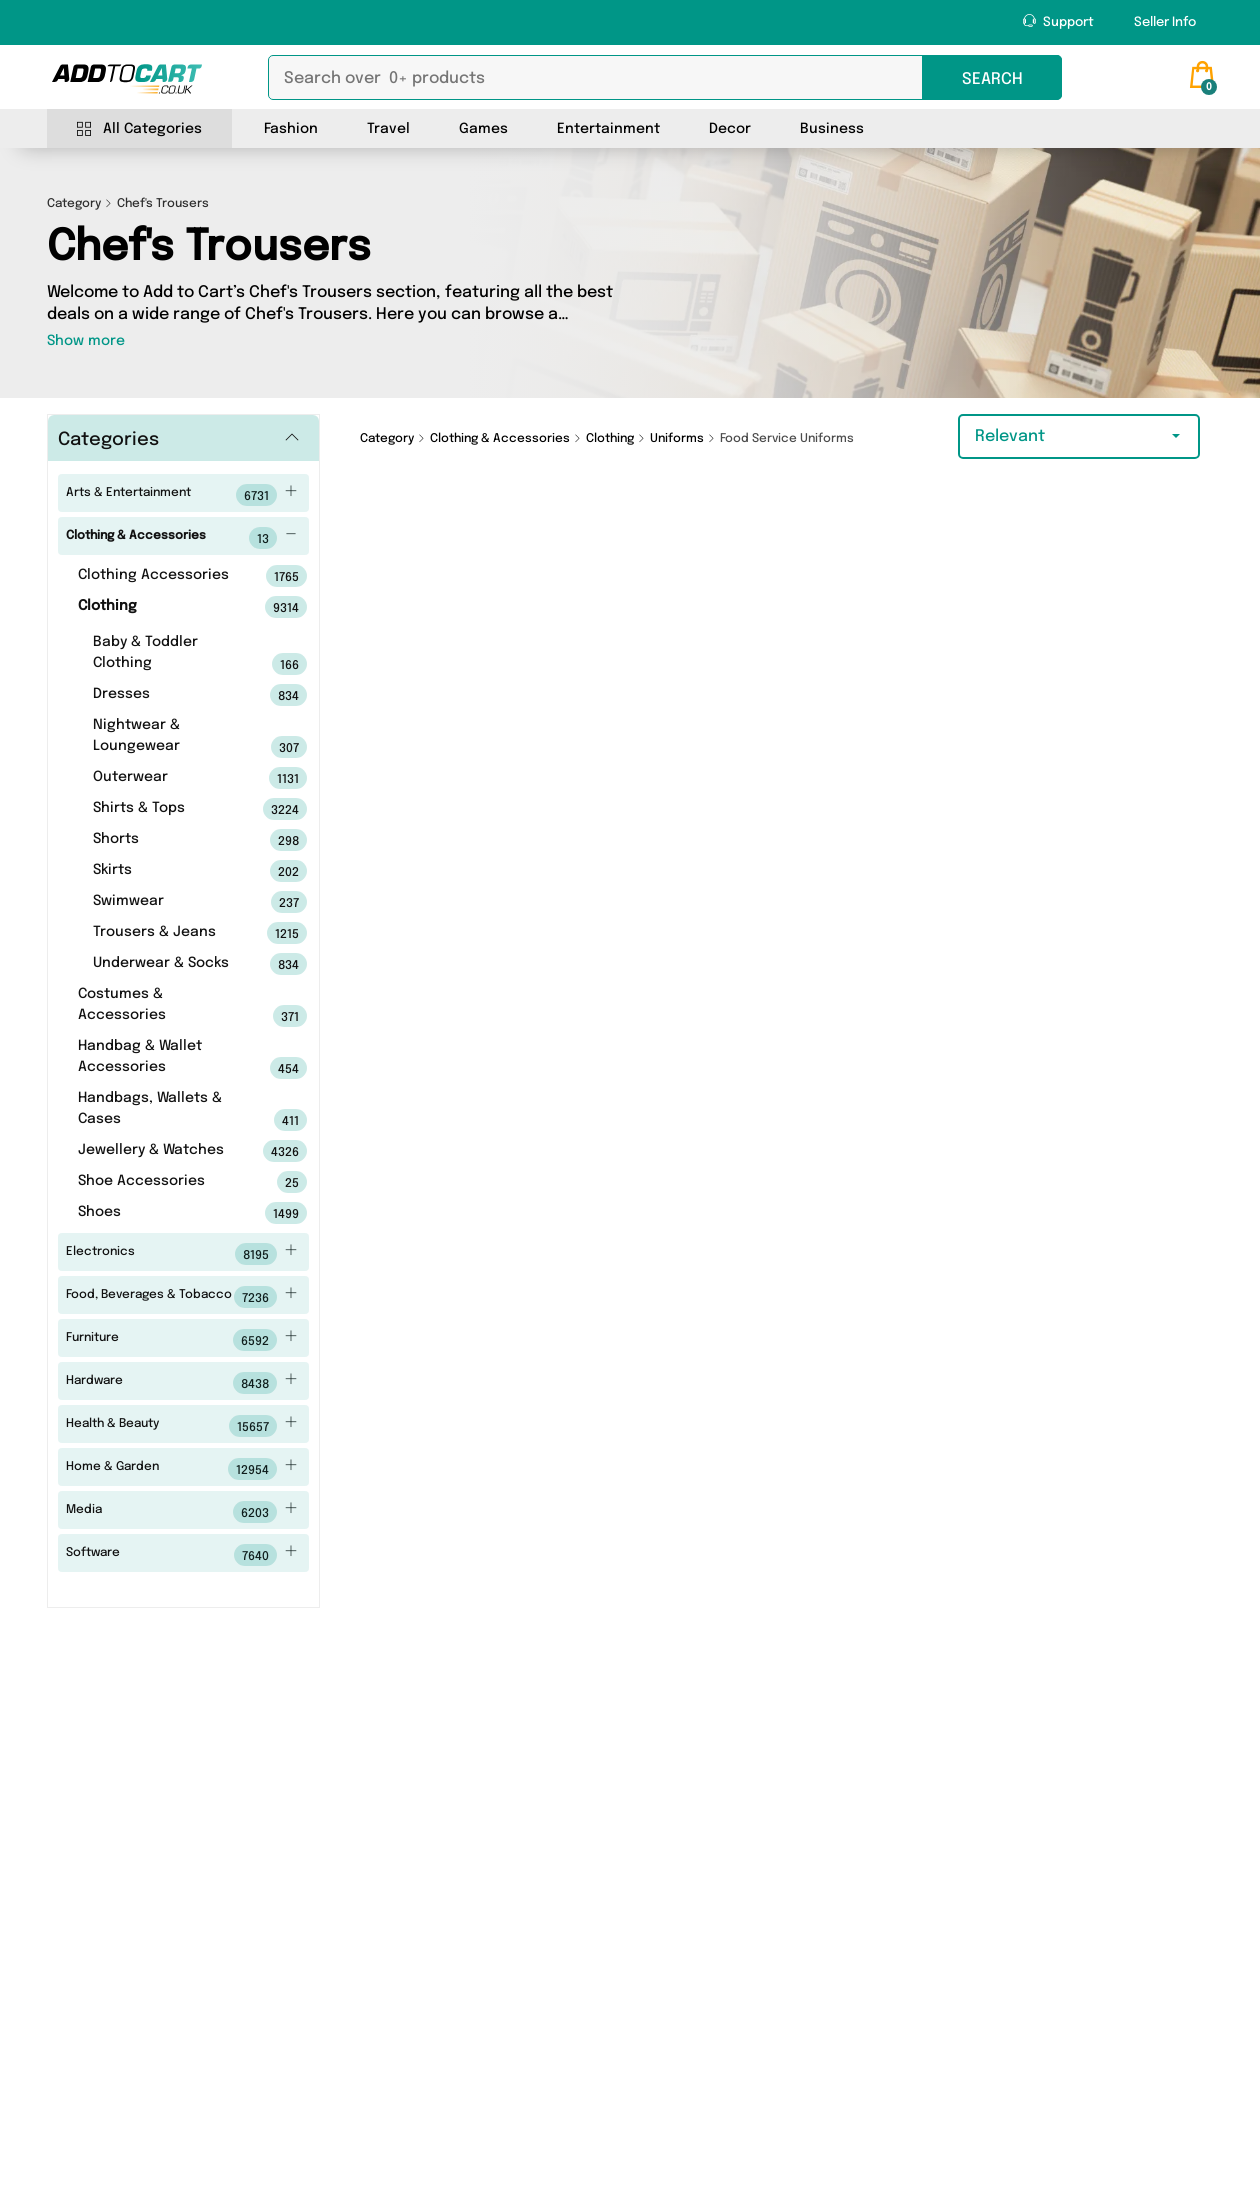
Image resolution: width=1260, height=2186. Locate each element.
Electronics (182, 1254)
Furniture (182, 1340)
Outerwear (169, 778)
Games (483, 129)
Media (182, 1512)
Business (832, 129)
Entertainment (608, 129)
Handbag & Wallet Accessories (161, 1059)
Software (182, 1555)
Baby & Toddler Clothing (169, 655)
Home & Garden (182, 1469)
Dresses (169, 695)
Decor (730, 129)
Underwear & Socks (169, 964)
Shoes (161, 1213)
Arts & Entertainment (182, 495)
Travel (388, 129)
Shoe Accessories (161, 1182)
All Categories (139, 129)
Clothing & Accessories (182, 538)
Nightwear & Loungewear (169, 738)
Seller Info (1165, 22)
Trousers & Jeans (169, 933)
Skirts (169, 871)
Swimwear (169, 902)
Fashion (291, 129)
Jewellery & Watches (161, 1151)
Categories (108, 440)
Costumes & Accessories (161, 1007)
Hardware (182, 1383)
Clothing (161, 607)
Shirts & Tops (169, 809)
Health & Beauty (182, 1426)
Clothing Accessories (161, 576)
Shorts (169, 840)
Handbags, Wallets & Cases (161, 1111)
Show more (86, 341)
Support (1058, 21)
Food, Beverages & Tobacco (182, 1297)
